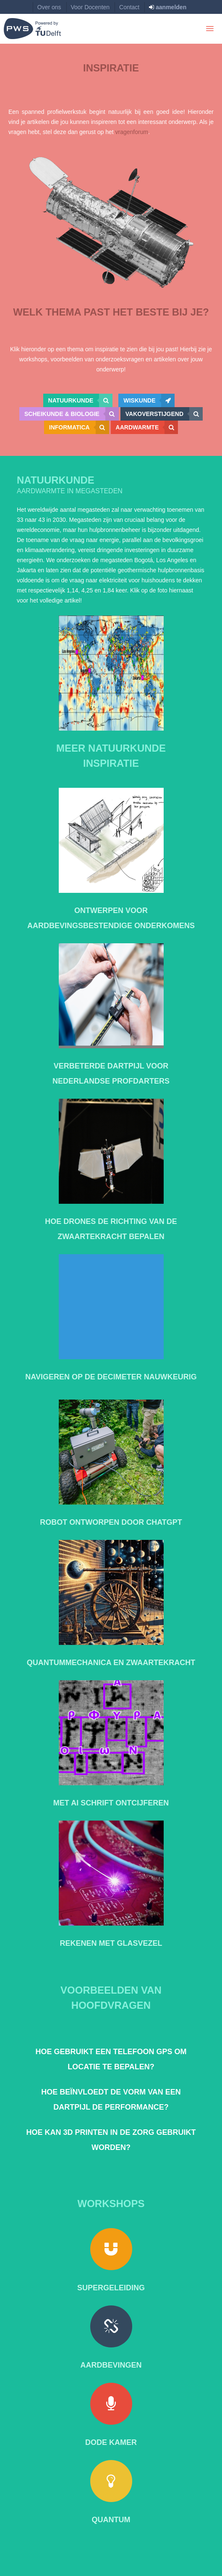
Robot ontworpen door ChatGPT (111, 1522)
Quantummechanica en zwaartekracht (111, 1662)
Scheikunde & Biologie (71, 414)
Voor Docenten (90, 7)
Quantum (111, 2519)
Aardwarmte (147, 427)
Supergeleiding (111, 2288)
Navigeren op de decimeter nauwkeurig (110, 1377)
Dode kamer (111, 2442)
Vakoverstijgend (164, 414)
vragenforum (132, 132)
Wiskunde (149, 400)
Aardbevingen (110, 2365)
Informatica (79, 427)
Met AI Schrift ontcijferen (111, 1803)
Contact (129, 7)
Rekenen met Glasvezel (111, 1943)
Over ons (49, 7)
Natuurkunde (80, 400)
